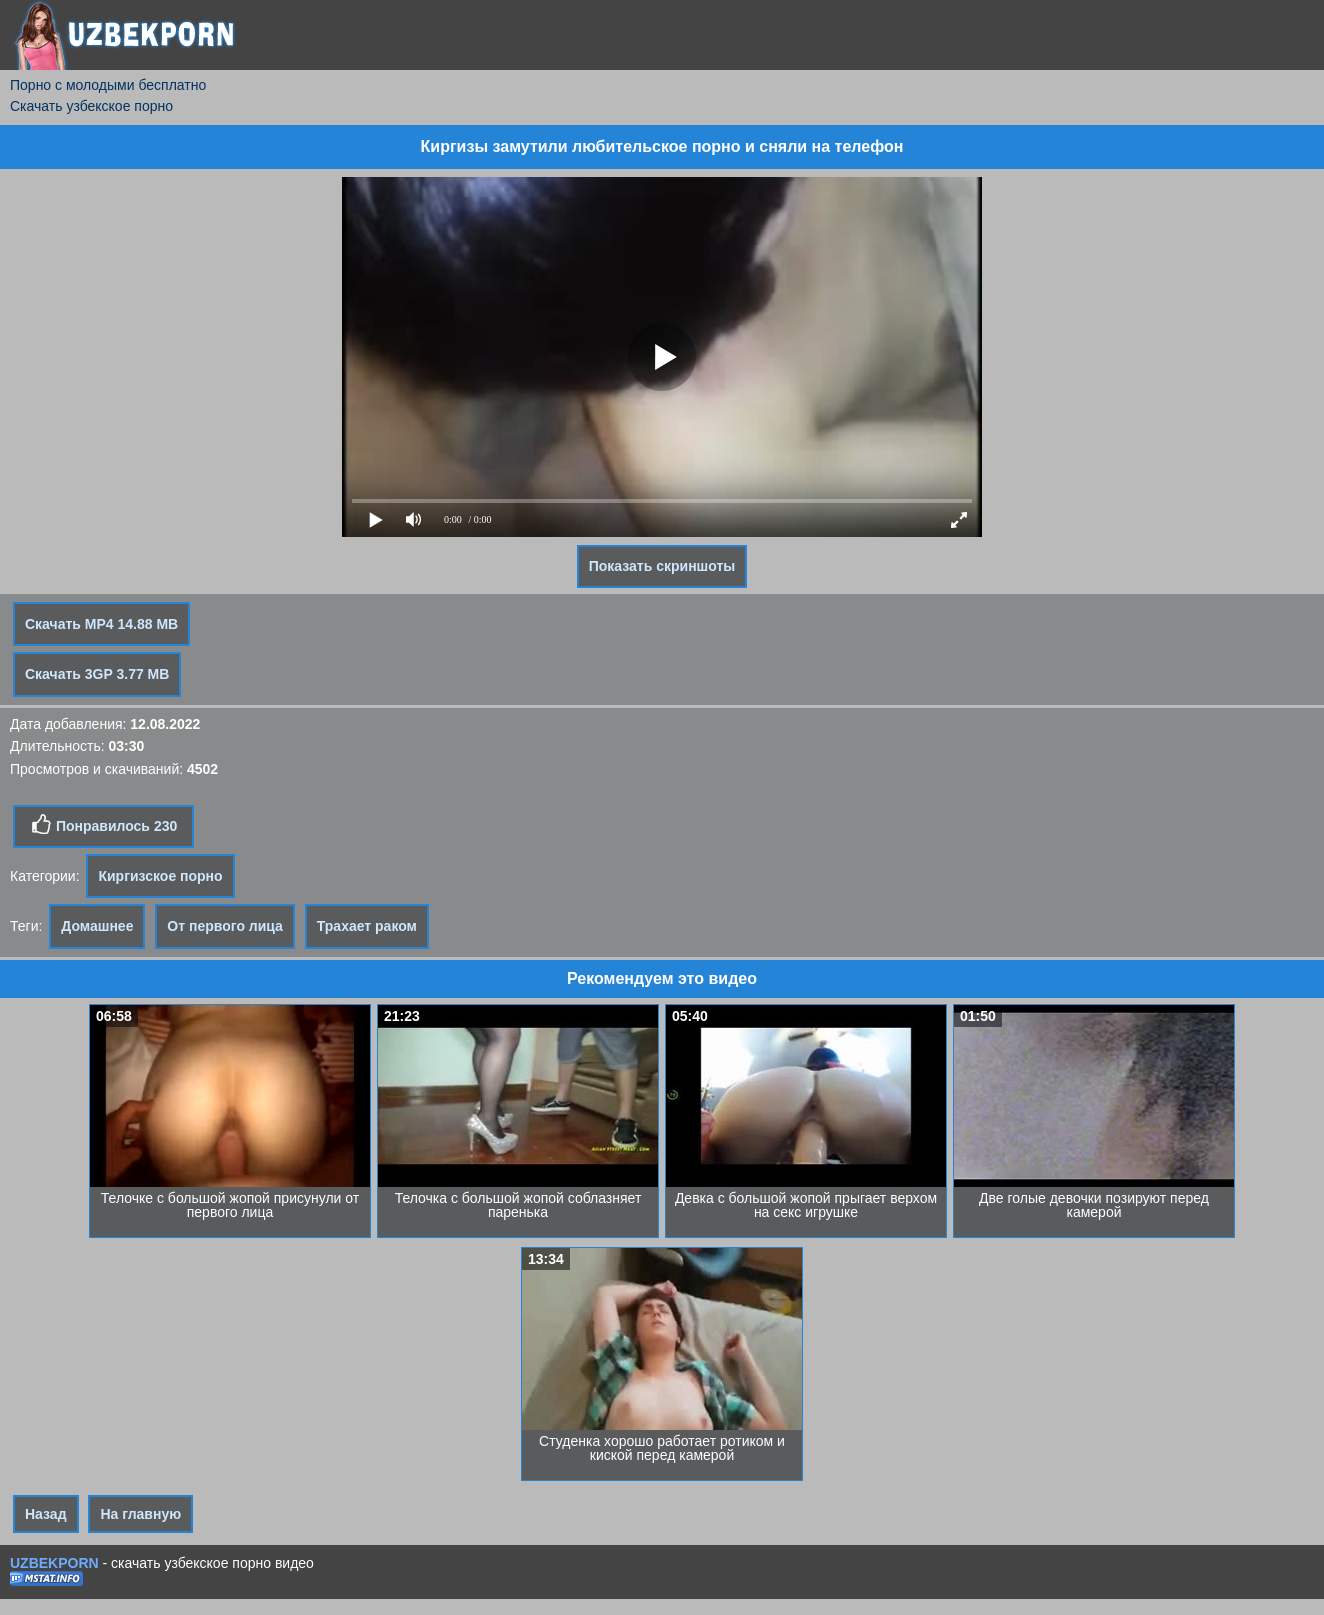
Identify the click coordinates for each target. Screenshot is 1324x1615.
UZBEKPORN (54, 1563)
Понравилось (103, 825)
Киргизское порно (160, 876)
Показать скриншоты (662, 566)
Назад (46, 1514)
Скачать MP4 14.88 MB (101, 624)
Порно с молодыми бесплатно (108, 85)
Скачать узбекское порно (91, 106)
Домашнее (97, 926)
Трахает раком (367, 926)
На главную (140, 1514)
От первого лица (225, 926)
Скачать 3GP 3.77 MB (97, 674)
